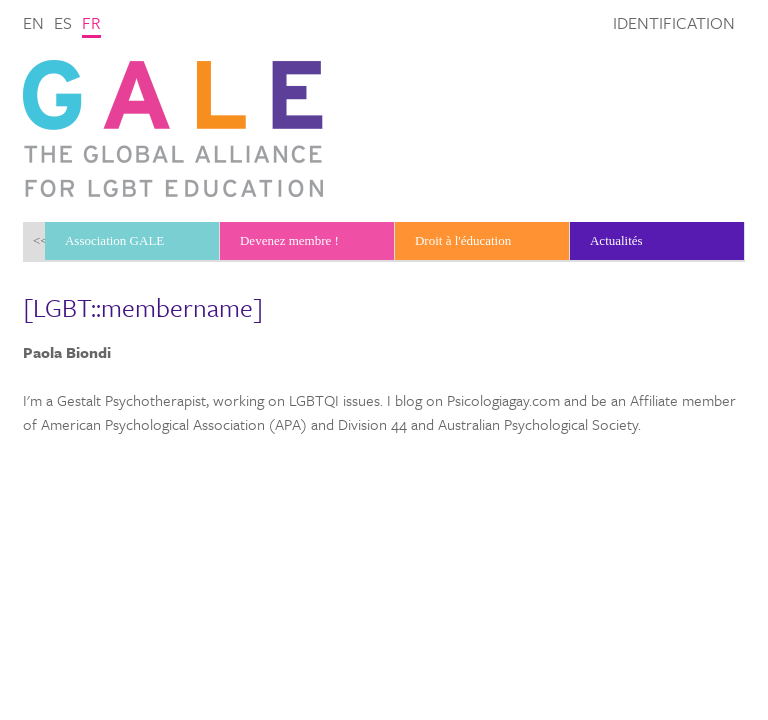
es (63, 22)
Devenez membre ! (289, 240)
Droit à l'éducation (463, 240)
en (33, 22)
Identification (674, 22)
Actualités (616, 240)
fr (91, 22)
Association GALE (114, 240)
